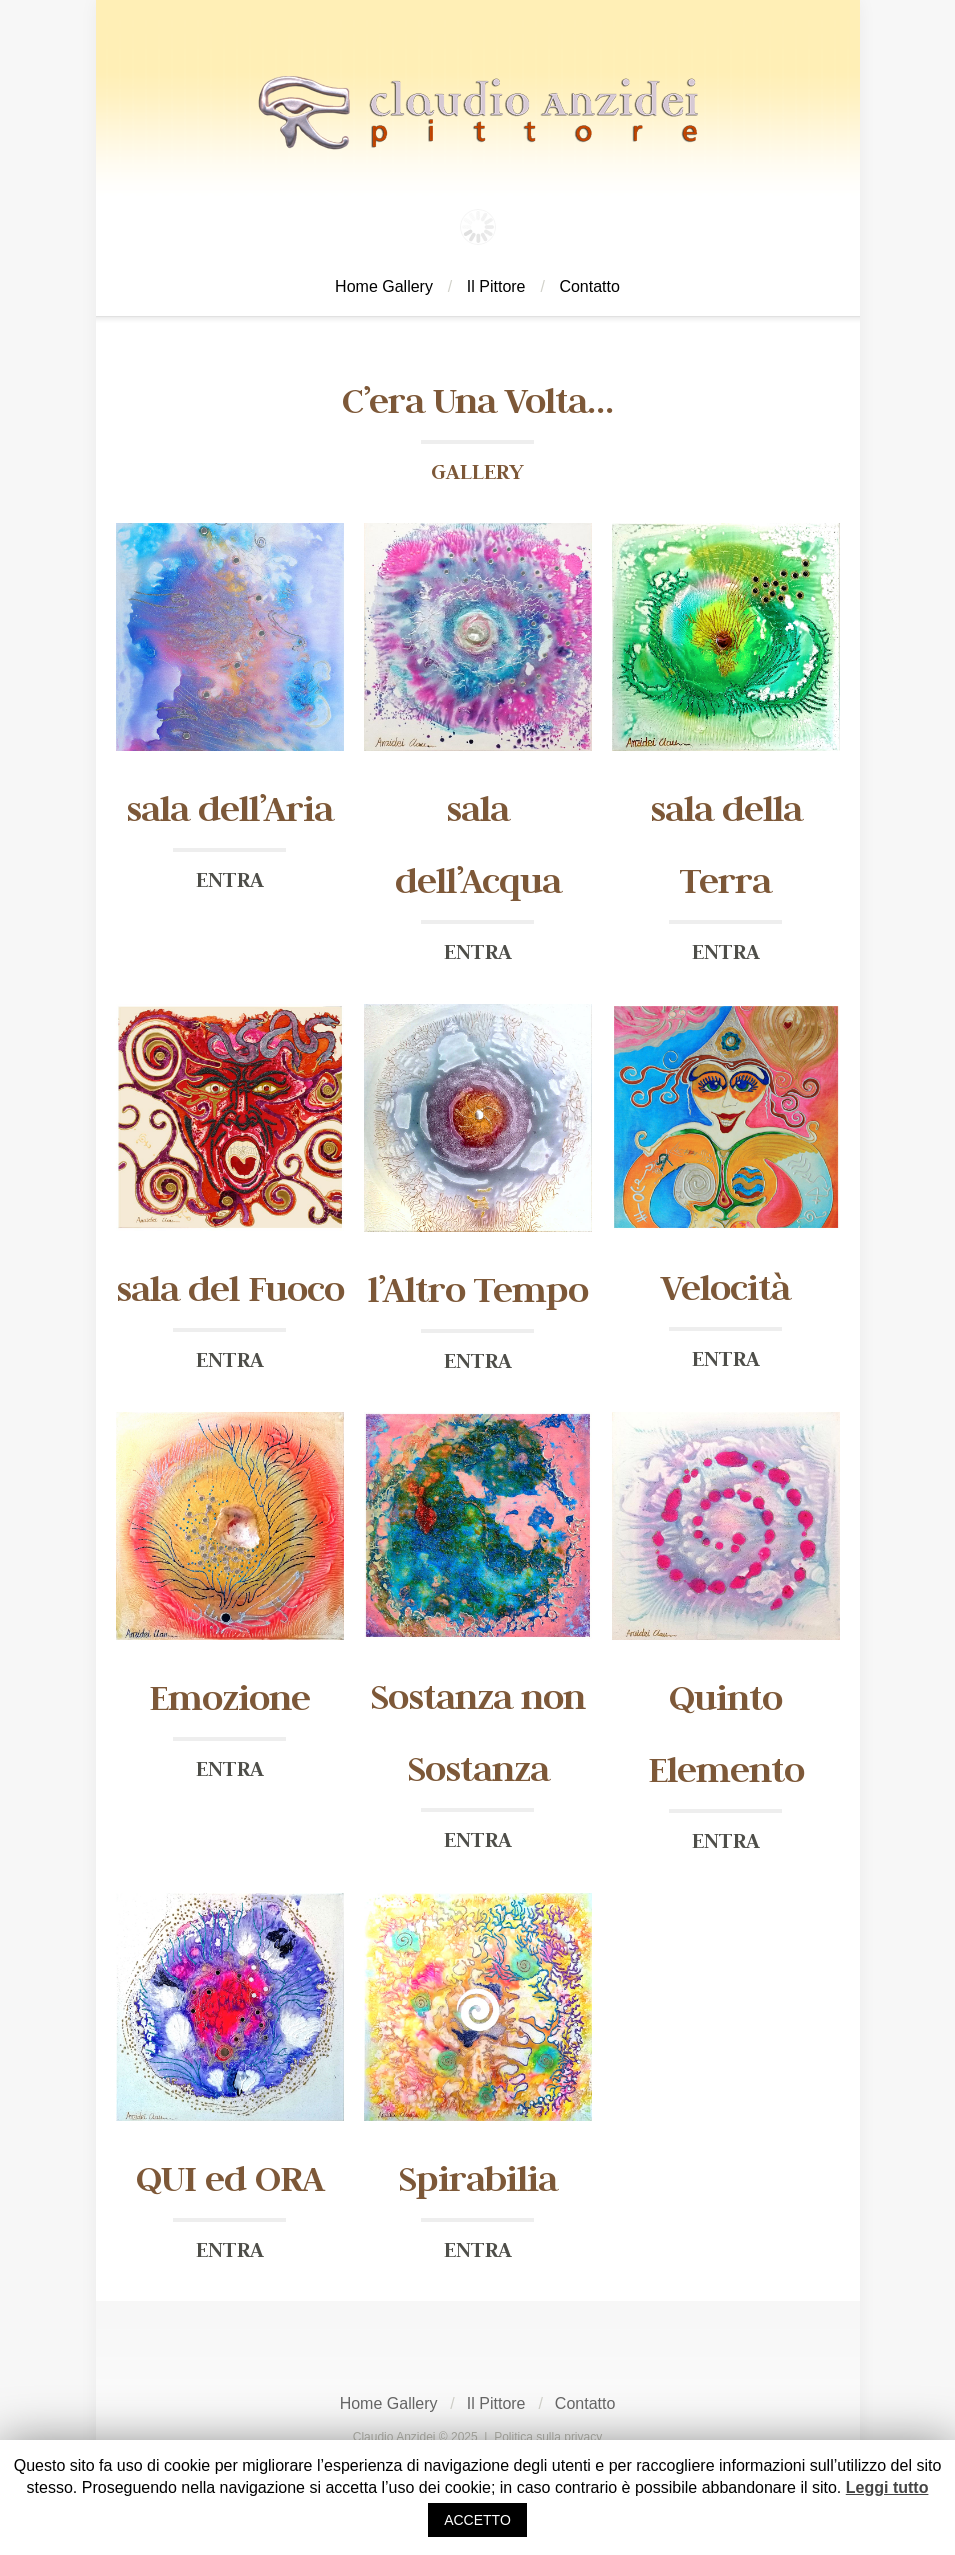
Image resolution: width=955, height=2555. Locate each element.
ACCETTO (477, 2520)
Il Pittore (496, 286)
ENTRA (230, 879)
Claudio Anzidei (394, 2437)
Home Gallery (384, 286)
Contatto (589, 286)
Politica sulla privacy (548, 2437)
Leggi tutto (887, 2487)
